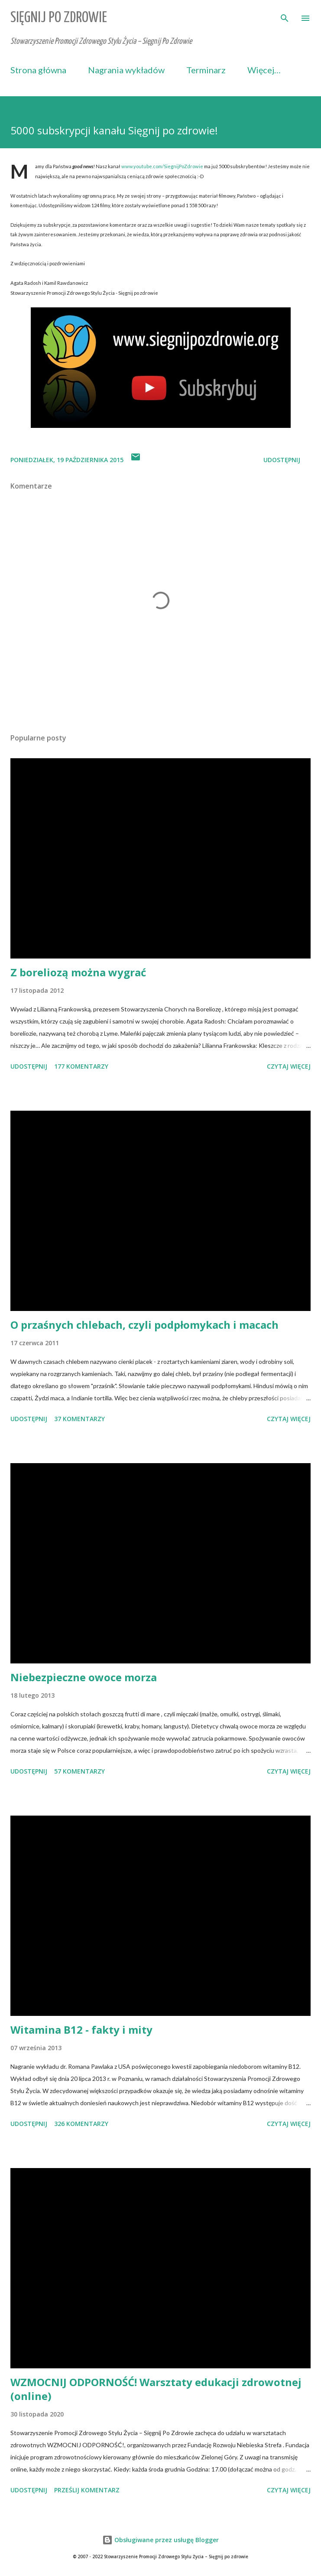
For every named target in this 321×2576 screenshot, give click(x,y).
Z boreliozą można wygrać (78, 972)
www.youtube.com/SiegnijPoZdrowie (162, 166)
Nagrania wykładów (126, 70)
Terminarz (206, 70)
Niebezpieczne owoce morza (83, 1677)
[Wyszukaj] (284, 15)
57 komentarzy (79, 1771)
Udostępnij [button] (281, 460)
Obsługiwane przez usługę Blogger (160, 2540)
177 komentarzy (81, 1066)
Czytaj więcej (289, 1066)
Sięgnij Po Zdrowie (58, 18)
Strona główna (38, 70)
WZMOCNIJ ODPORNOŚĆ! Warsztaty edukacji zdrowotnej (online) (156, 2389)
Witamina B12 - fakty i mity (81, 2029)
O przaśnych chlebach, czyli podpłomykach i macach (144, 1324)
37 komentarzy (79, 1419)
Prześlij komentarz (87, 2490)
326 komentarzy (81, 2123)
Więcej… (264, 70)
